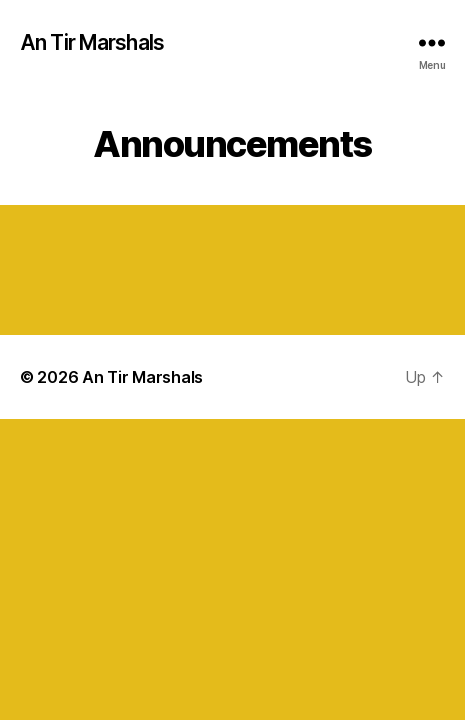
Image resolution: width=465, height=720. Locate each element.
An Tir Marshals (92, 42)
